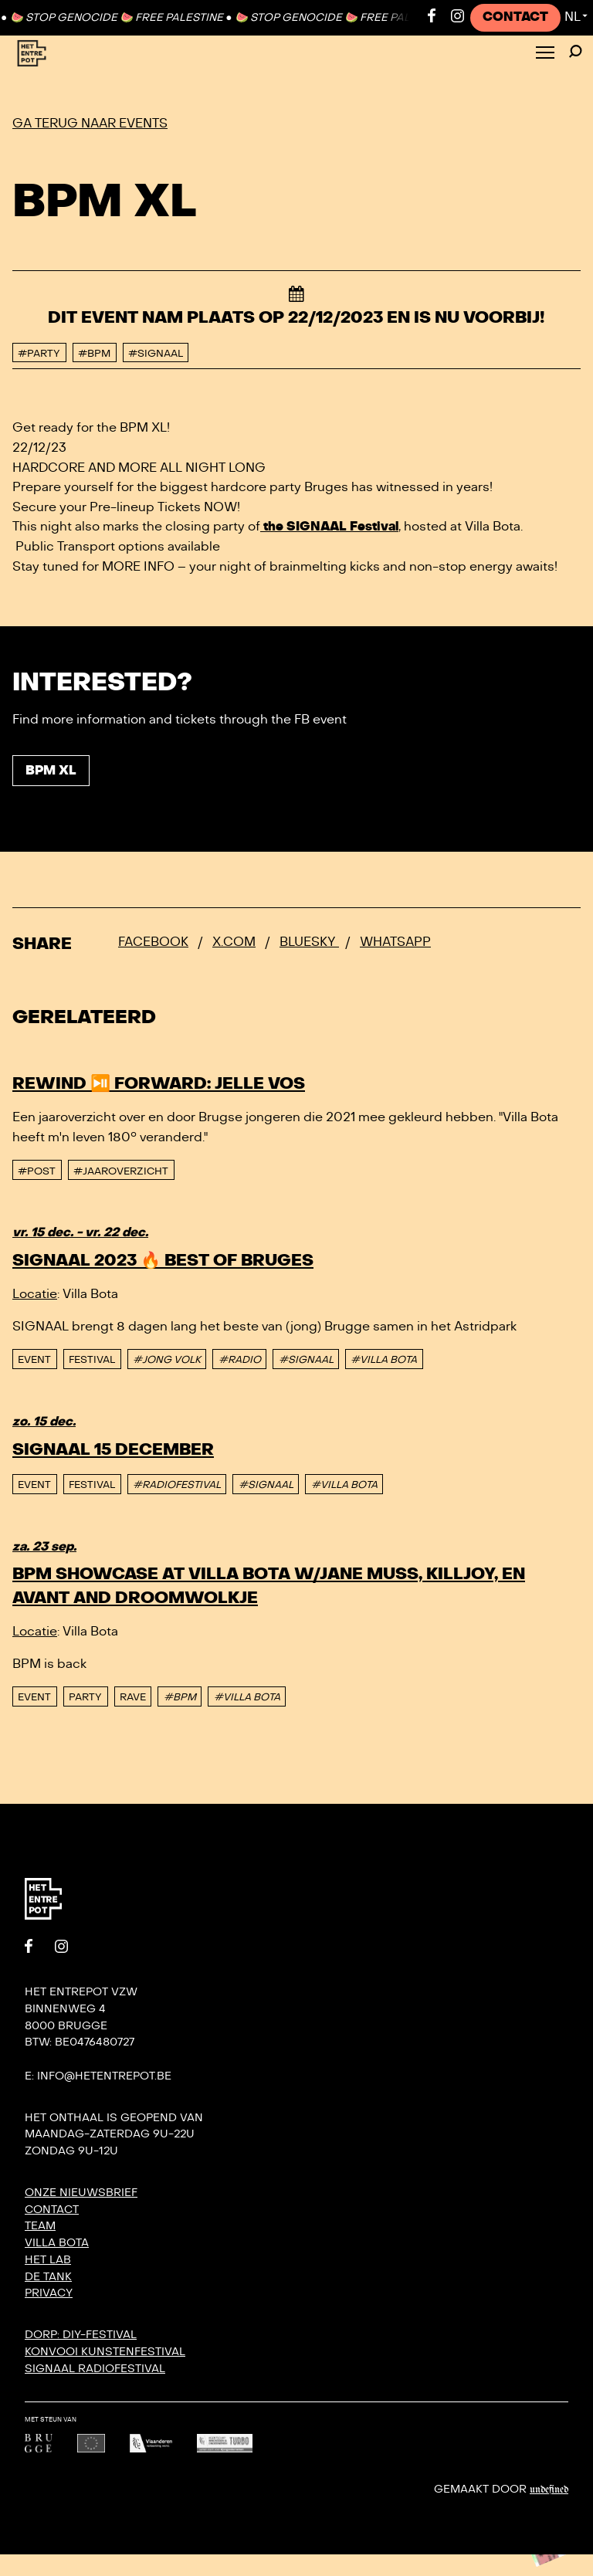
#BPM (180, 1697)
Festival (92, 1360)
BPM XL (50, 770)
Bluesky (309, 942)
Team (40, 2225)
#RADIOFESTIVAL (177, 1485)
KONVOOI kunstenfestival (105, 2351)
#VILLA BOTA (384, 1360)
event (34, 1360)
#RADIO (240, 1360)
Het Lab (48, 2259)
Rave (133, 1697)
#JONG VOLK (167, 1360)
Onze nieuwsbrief (81, 2192)
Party (85, 1697)
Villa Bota (57, 2242)
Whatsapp (395, 942)
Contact (515, 17)
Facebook (153, 942)
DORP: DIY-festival (81, 2334)
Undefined (549, 2489)
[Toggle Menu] (545, 53)
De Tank (48, 2276)
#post (37, 1171)
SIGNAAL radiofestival (95, 2368)
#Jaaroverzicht (120, 1171)
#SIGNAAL (306, 1360)
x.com (234, 942)
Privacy (49, 2293)
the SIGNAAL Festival (329, 526)
